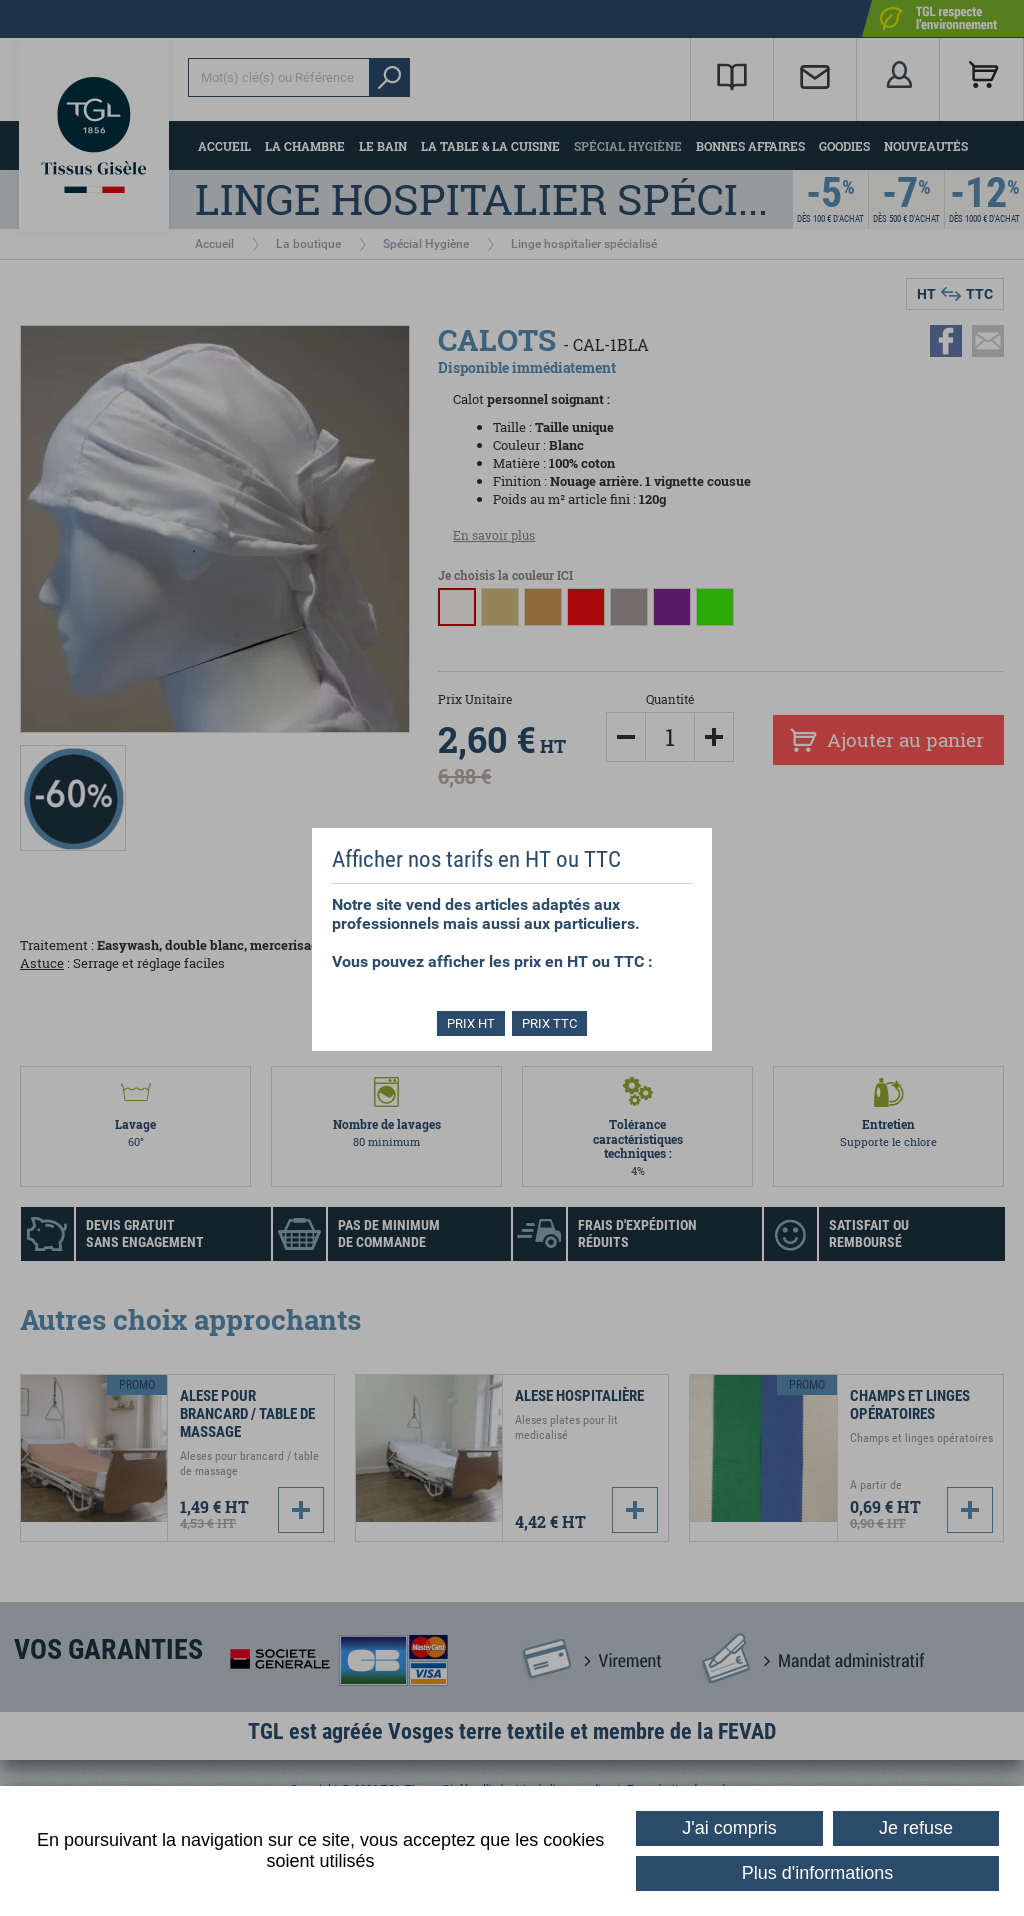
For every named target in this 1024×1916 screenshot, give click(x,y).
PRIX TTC (551, 1023)
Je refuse (916, 1828)
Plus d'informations (818, 1873)
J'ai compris (729, 1828)
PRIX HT (470, 1023)
